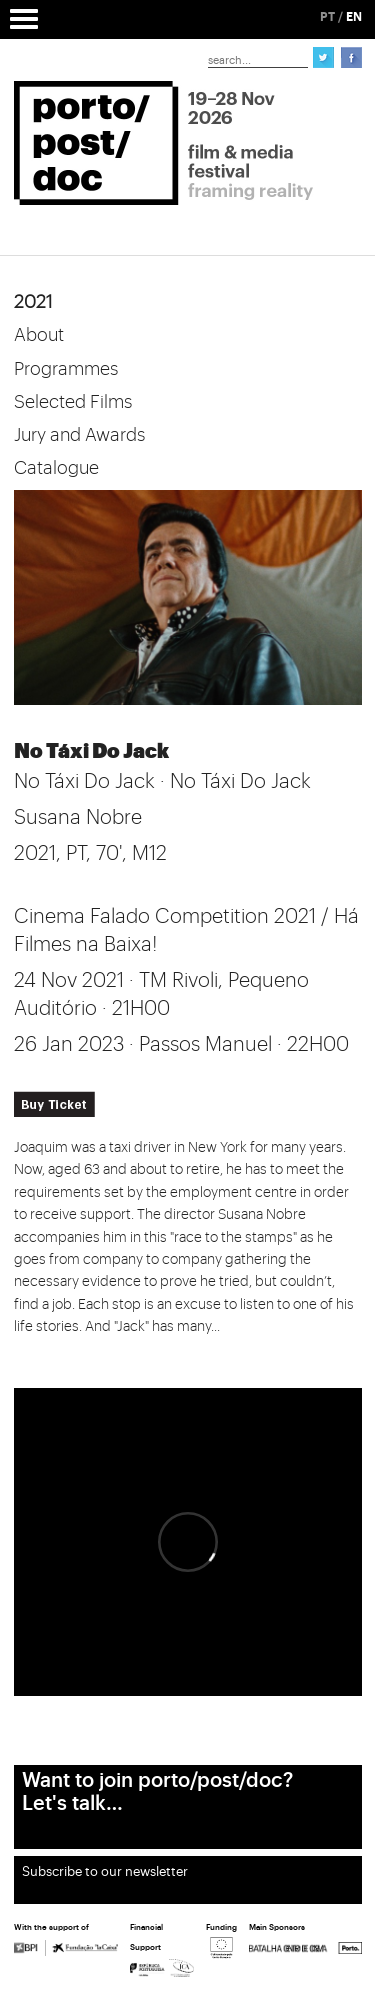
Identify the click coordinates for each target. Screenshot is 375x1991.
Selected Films (73, 402)
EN (354, 17)
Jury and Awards (79, 435)
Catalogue (56, 468)
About (39, 335)
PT (327, 17)
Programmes (66, 369)
